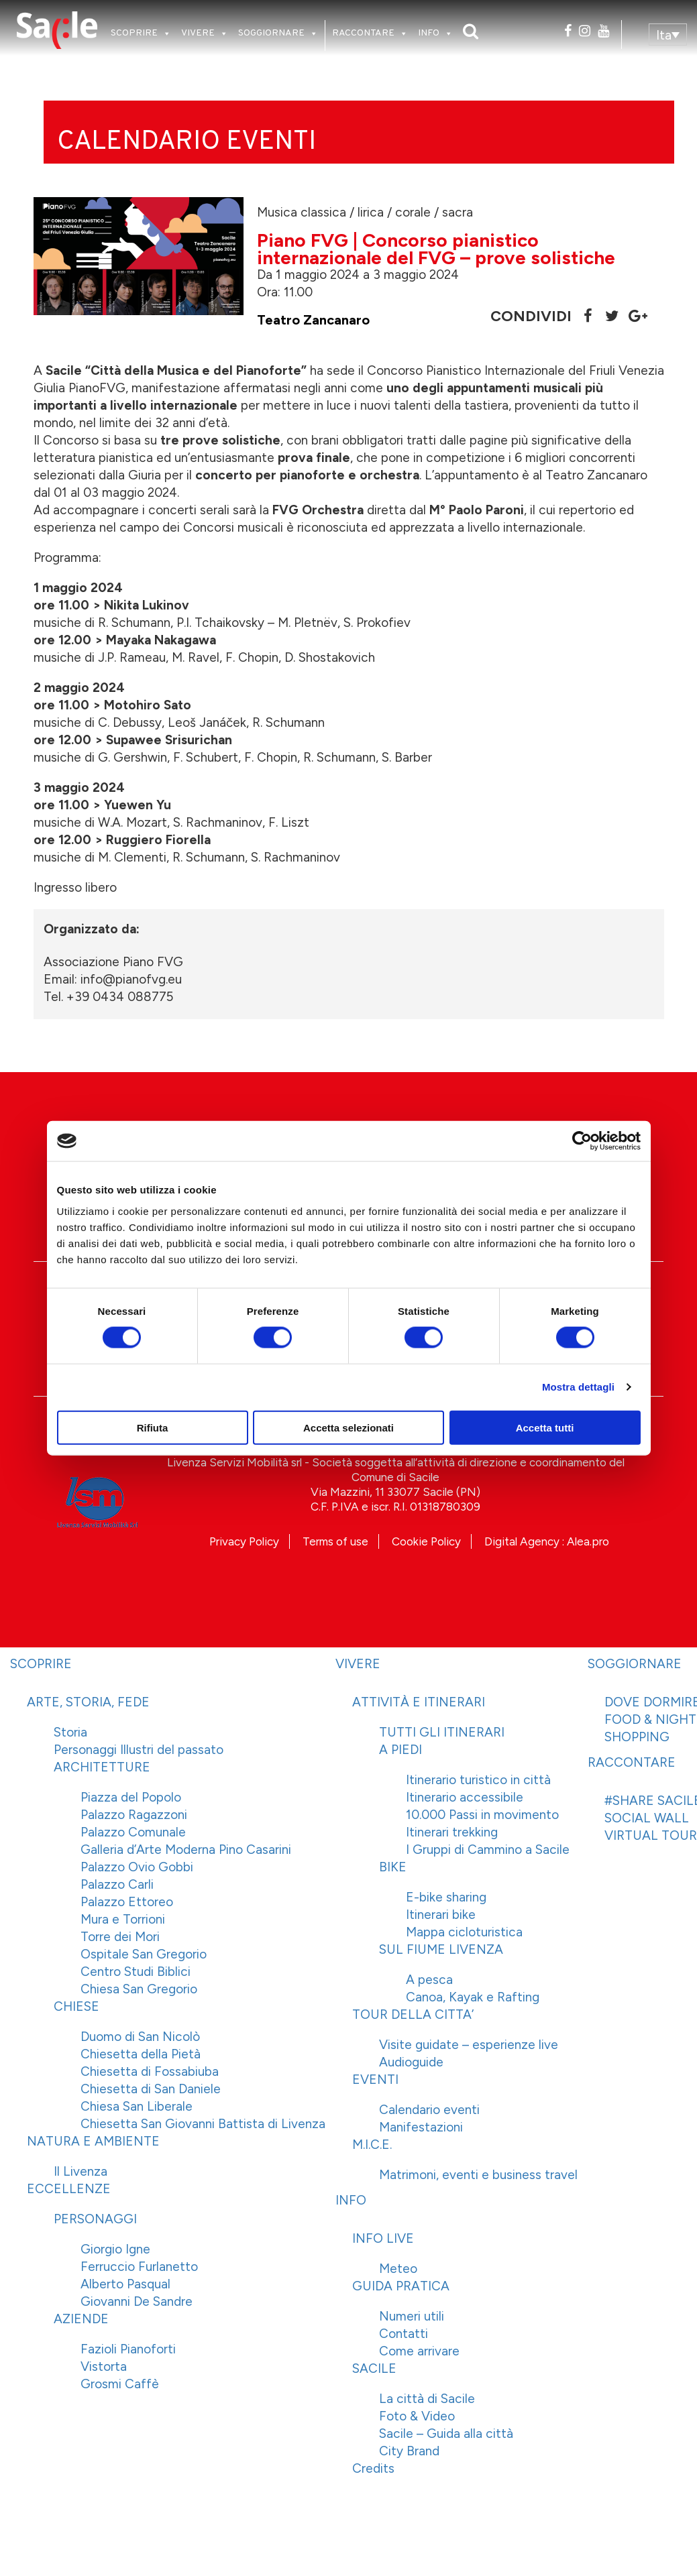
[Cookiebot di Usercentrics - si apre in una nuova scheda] (582, 1141)
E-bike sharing (446, 1897)
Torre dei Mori (120, 1936)
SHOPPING (636, 1737)
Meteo (398, 2268)
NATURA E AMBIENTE (93, 2141)
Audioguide (411, 2062)
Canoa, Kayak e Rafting (472, 1997)
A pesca (429, 1979)
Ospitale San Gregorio (144, 1954)
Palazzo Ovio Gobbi (137, 1867)
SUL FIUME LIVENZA (441, 1949)
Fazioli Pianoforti (128, 2349)
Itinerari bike (441, 1914)
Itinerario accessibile (464, 1797)
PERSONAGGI (95, 2219)
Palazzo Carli (117, 1884)
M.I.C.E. (372, 2144)
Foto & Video (417, 2416)
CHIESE (76, 2006)
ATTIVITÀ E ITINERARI (418, 1702)
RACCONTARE (363, 33)
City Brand (409, 2451)
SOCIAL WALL (646, 1818)
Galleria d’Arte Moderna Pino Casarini (186, 1849)
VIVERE (198, 33)
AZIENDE (81, 2319)
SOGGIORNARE (271, 33)
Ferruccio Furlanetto (139, 2266)
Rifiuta (152, 1427)
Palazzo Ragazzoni (134, 1814)
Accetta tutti (545, 1427)
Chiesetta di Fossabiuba (150, 2071)
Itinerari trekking (452, 1832)
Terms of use (335, 1541)
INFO (428, 33)
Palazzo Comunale (133, 1832)
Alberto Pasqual (125, 2284)
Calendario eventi (429, 2109)
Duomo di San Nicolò (140, 2036)
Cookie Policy (426, 1541)
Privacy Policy (244, 1541)
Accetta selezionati (348, 1427)
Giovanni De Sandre (137, 2301)
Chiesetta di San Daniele (151, 2089)
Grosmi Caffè (120, 2384)
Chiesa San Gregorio (139, 1989)
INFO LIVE (383, 2238)
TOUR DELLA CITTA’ (413, 2014)
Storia (70, 1732)
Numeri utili (411, 2316)
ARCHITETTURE (102, 1767)
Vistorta (104, 2366)
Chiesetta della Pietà (141, 2054)
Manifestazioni (421, 2127)
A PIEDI (400, 1749)
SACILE (374, 2368)
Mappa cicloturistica (464, 1932)
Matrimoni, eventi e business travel (478, 2174)
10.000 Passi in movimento (482, 1814)
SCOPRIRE (134, 33)
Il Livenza (80, 2171)
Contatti (403, 2333)
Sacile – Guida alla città (446, 2433)
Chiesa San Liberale (137, 2106)
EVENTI (375, 2079)
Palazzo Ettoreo (127, 1902)
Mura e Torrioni (123, 1919)
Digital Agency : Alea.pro (546, 1541)
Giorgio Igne (115, 2249)
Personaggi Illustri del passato (138, 1749)
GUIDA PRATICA (400, 2286)
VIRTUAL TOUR (650, 1835)
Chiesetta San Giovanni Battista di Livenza (203, 2123)
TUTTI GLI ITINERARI (441, 1732)
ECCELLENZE (69, 2189)
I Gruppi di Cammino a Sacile (488, 1849)
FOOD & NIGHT (650, 1719)
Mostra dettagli (578, 1387)
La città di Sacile (427, 2398)
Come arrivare (419, 2351)
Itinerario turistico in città (478, 1780)
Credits (373, 2468)
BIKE (393, 1867)
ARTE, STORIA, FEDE (88, 1702)
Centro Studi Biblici (136, 1971)
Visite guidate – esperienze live (468, 2044)
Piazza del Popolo (131, 1797)
